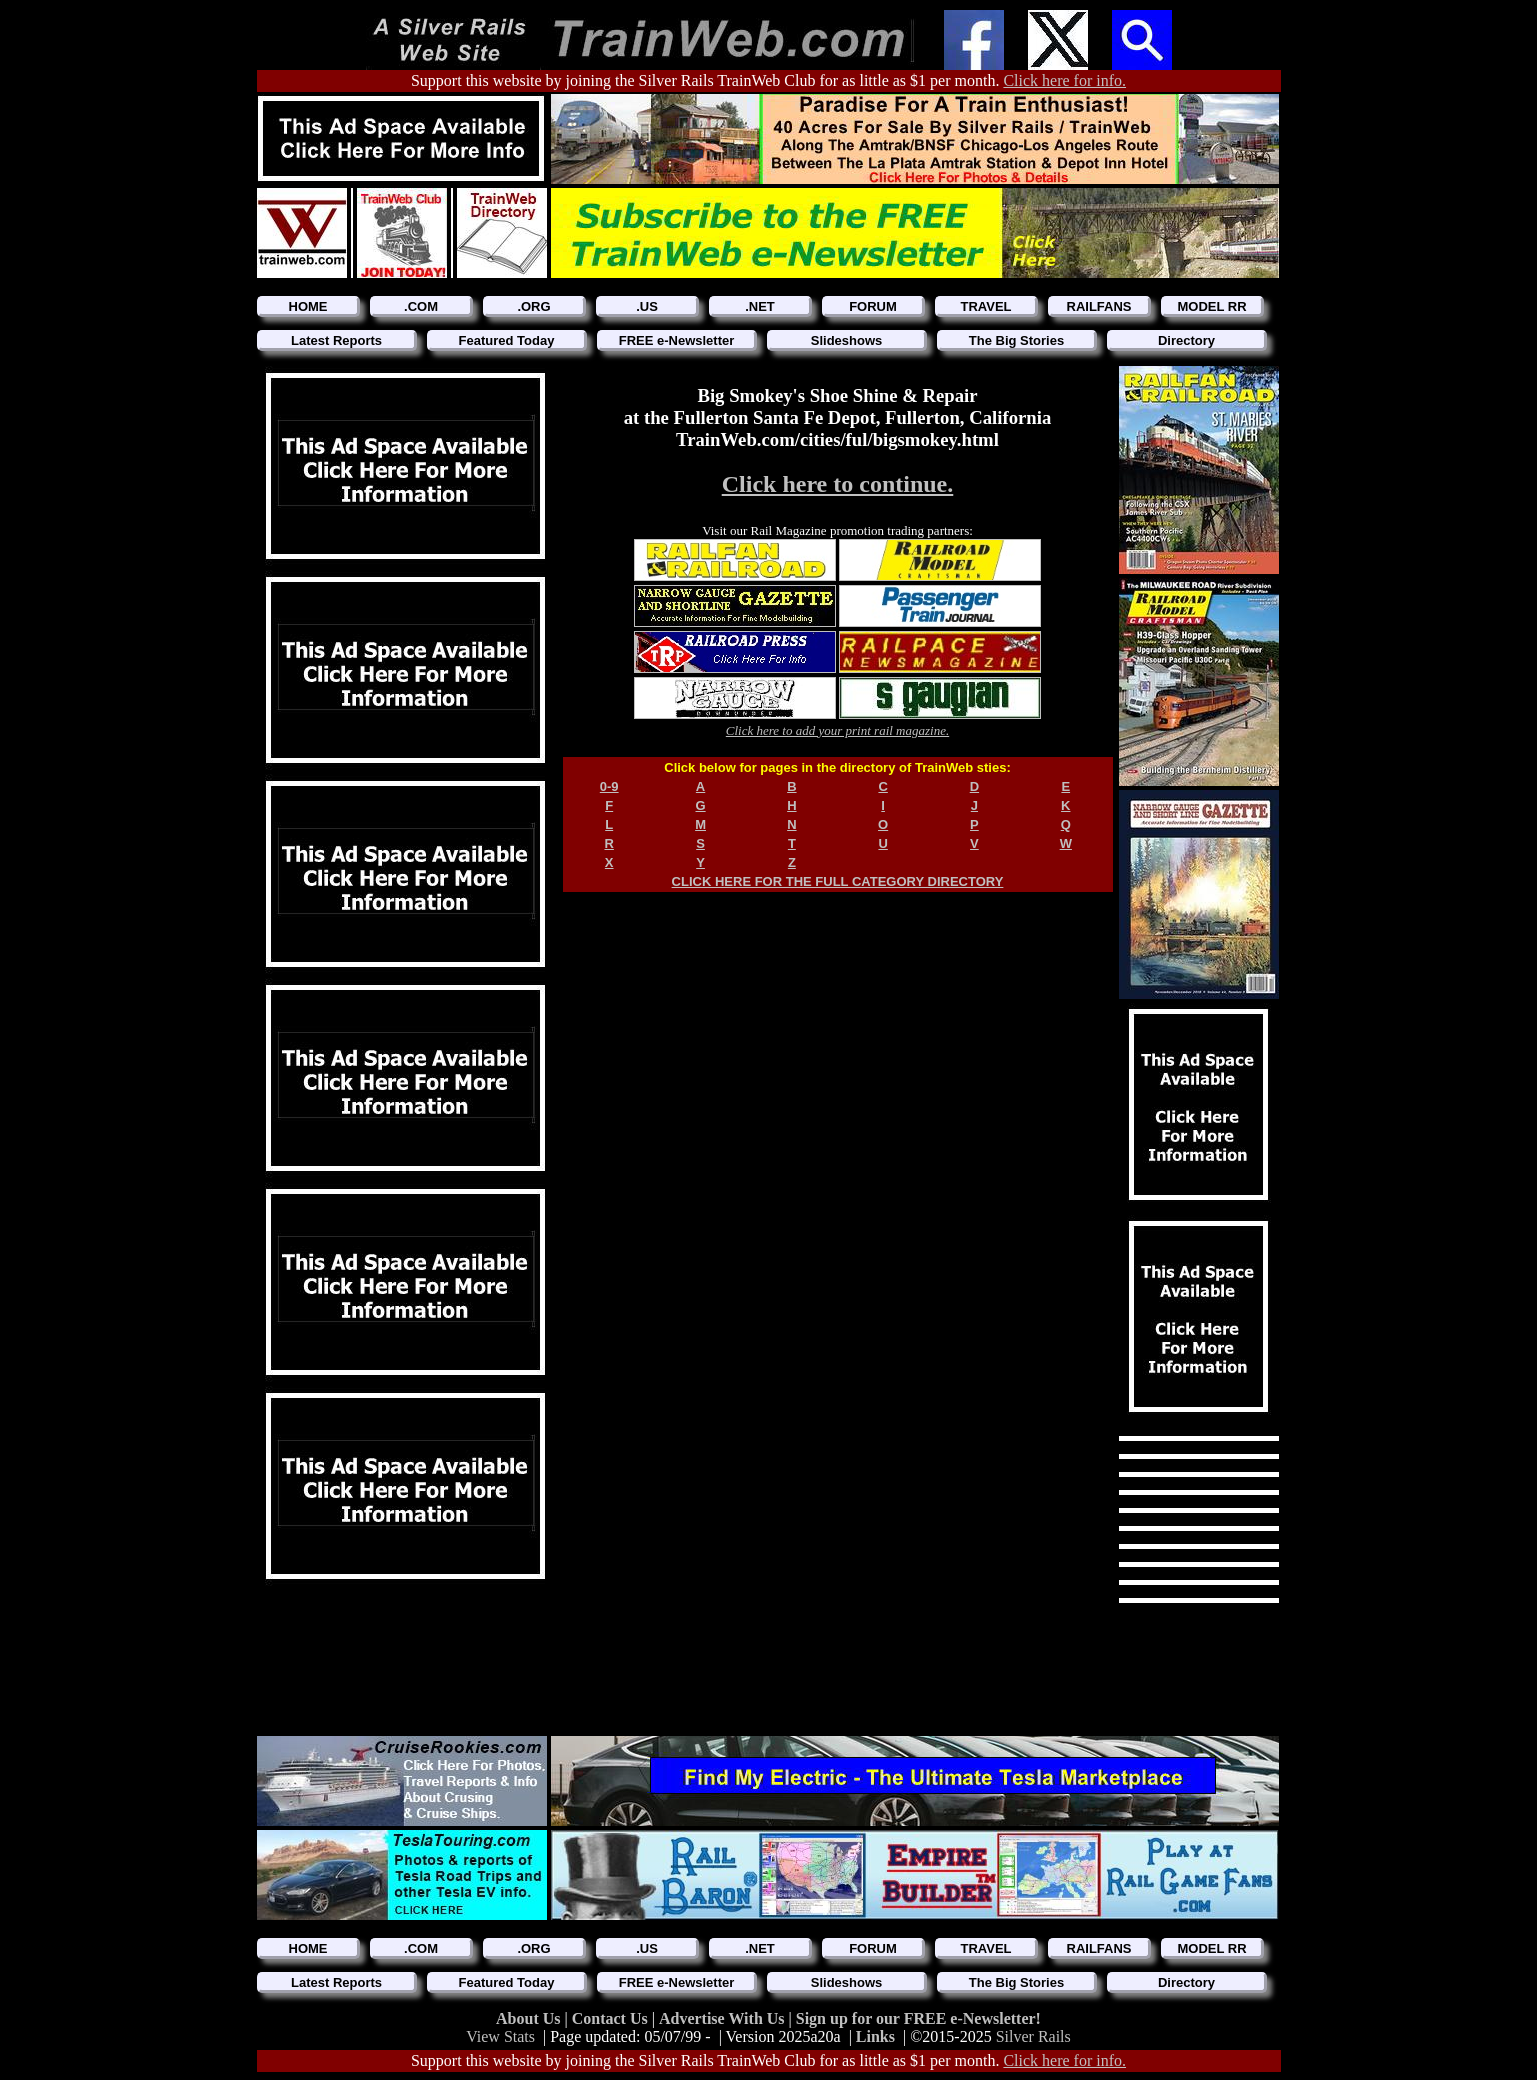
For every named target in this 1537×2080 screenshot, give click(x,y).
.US (647, 306)
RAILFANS (1099, 306)
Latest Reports (336, 340)
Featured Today (507, 340)
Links (875, 2036)
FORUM (873, 306)
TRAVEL (985, 306)
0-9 (609, 786)
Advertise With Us (724, 2018)
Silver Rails (1033, 2036)
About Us (530, 2018)
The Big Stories (1016, 340)
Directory (1186, 340)
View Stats (500, 2036)
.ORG (533, 306)
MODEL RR (1211, 306)
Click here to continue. (838, 484)
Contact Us (612, 2018)
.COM (421, 306)
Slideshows (847, 340)
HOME (308, 306)
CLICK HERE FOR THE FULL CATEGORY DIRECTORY (838, 881)
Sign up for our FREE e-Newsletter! (918, 2018)
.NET (760, 306)
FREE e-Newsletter (677, 340)
